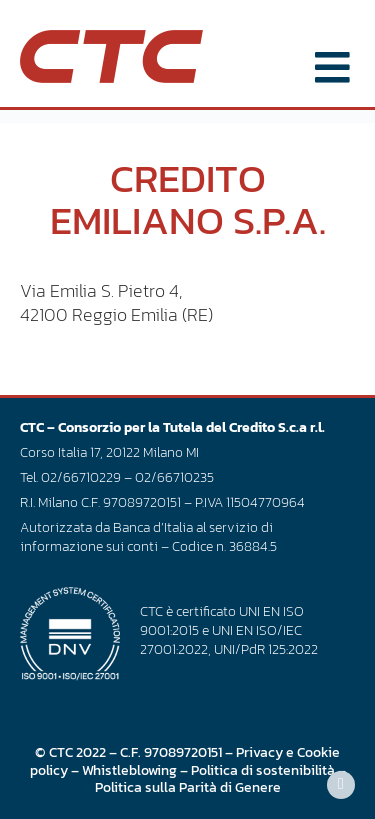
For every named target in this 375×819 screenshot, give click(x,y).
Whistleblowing (129, 770)
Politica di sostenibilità (263, 770)
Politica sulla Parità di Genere (188, 787)
